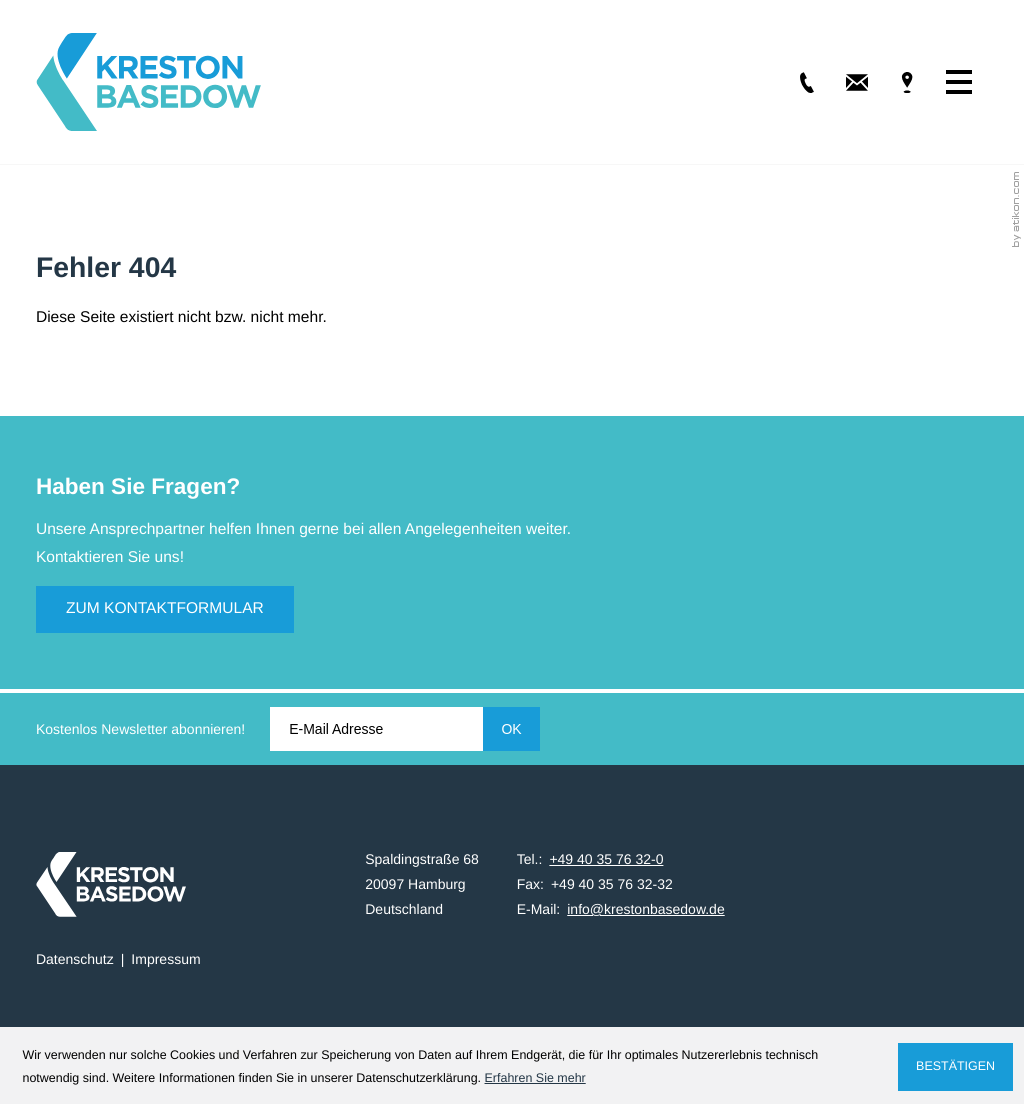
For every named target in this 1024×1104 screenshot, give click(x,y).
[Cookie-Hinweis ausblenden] (955, 1067)
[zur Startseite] (148, 82)
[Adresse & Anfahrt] (893, 82)
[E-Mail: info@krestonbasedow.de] (843, 82)
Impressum (165, 959)
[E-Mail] (376, 729)
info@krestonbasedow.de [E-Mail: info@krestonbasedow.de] (645, 909)
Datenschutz (75, 959)
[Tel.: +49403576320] (793, 82)
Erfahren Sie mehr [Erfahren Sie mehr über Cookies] (535, 1078)
